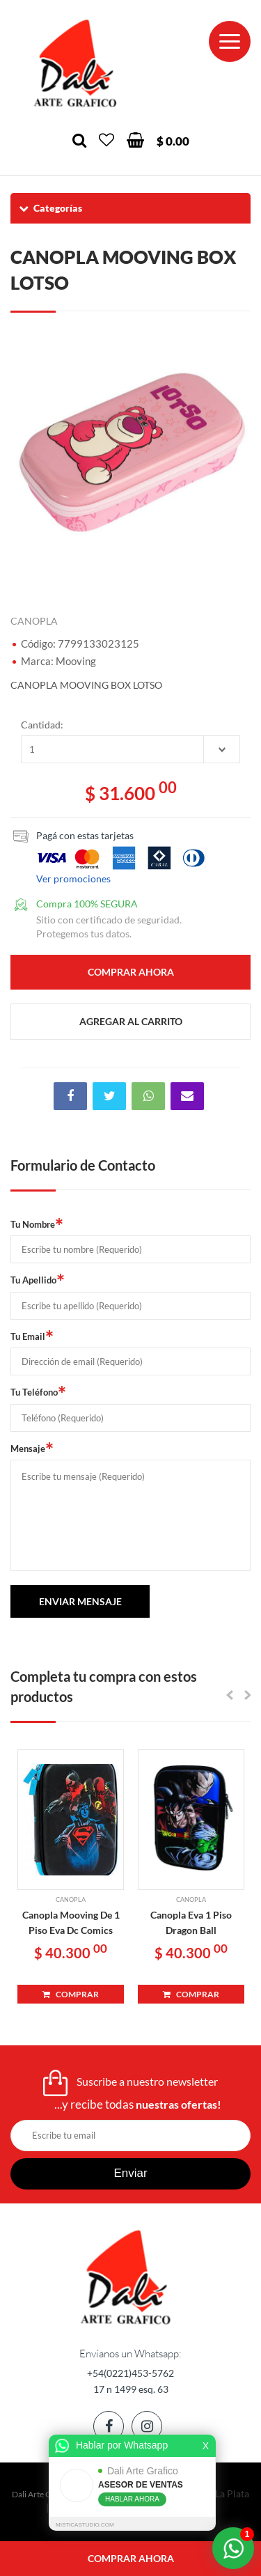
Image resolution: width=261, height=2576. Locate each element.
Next (233, 454)
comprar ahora (131, 2558)
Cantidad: (42, 725)
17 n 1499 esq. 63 (130, 2389)
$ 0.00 (173, 141)
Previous (28, 454)
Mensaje (32, 1447)
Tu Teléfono (38, 1391)
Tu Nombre (36, 1223)
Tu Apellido (37, 1279)
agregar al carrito (130, 1021)
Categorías (49, 208)
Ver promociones (73, 878)
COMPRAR (70, 1994)
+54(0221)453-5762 (130, 2373)
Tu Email (32, 1335)
